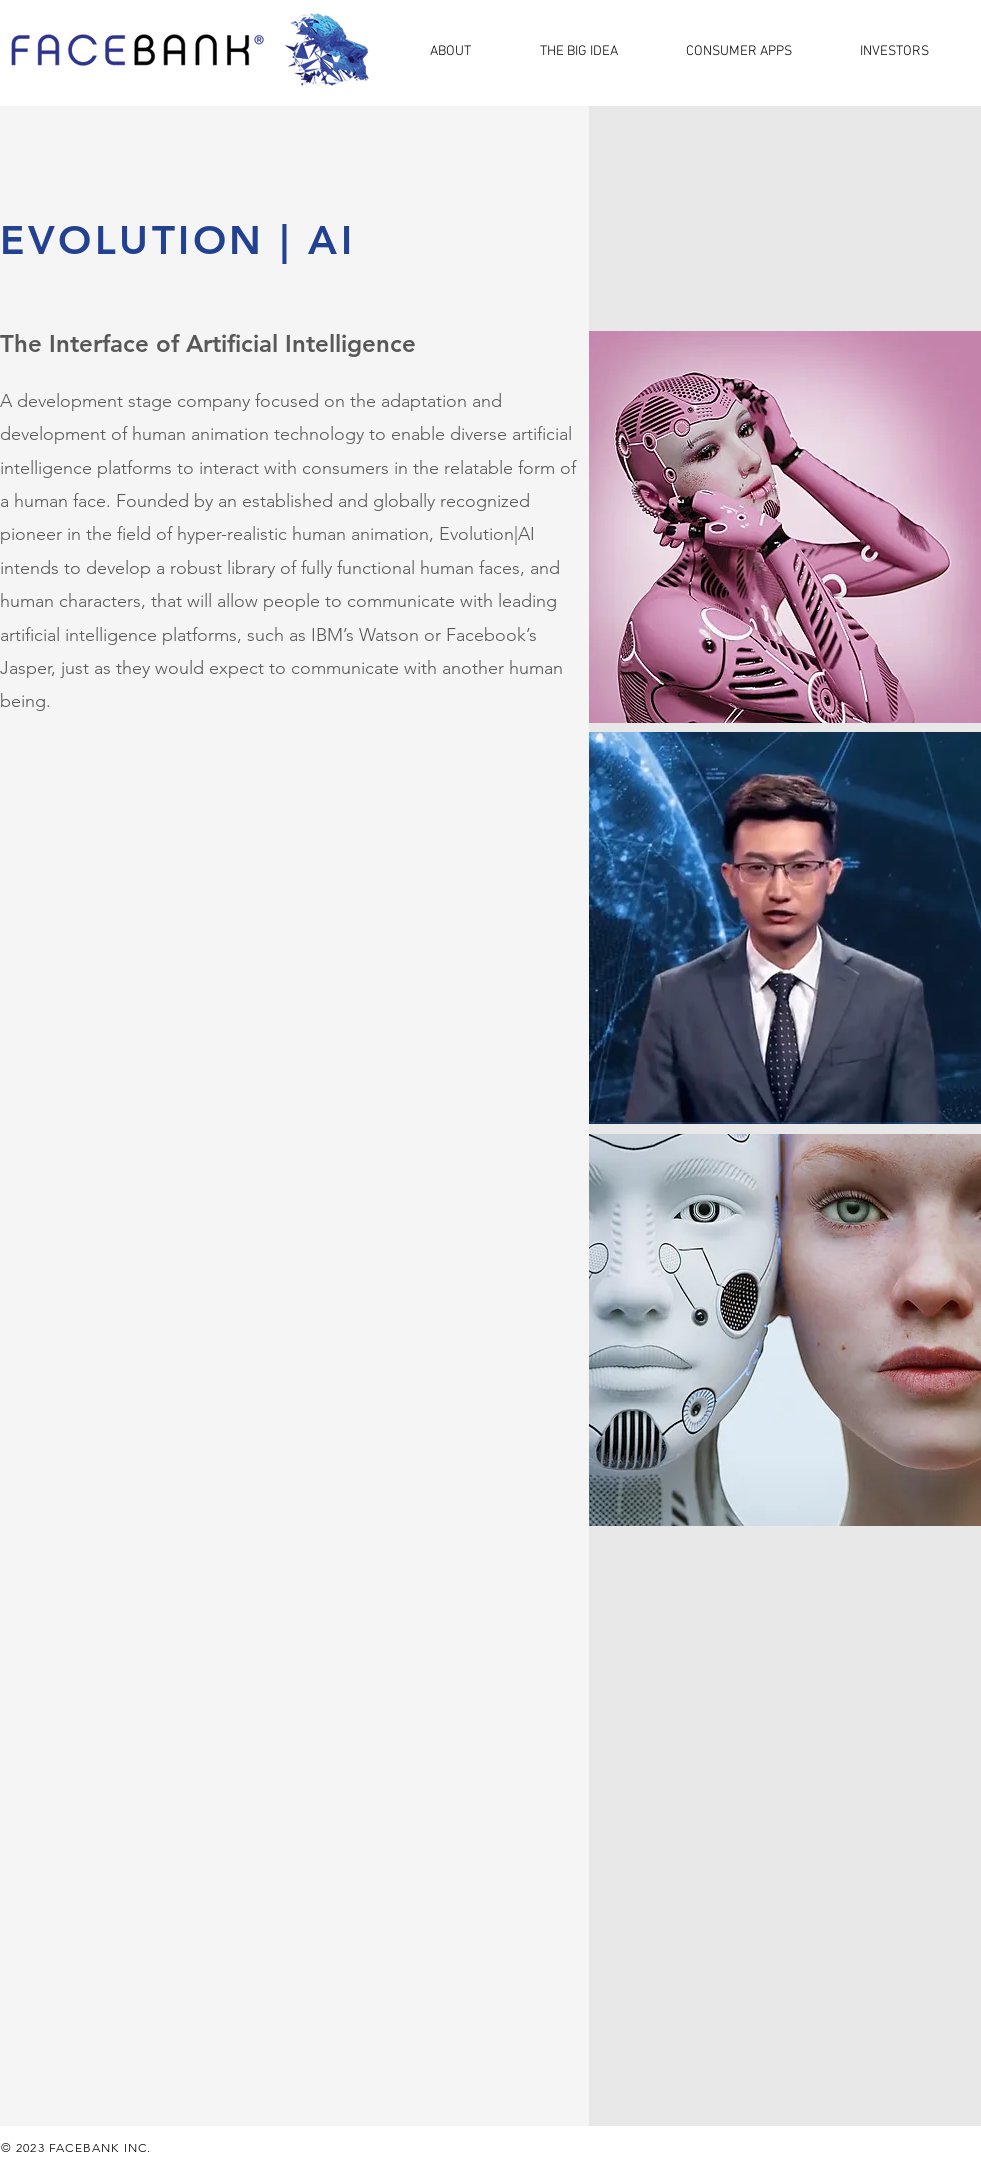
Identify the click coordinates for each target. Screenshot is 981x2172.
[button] (470, 50)
